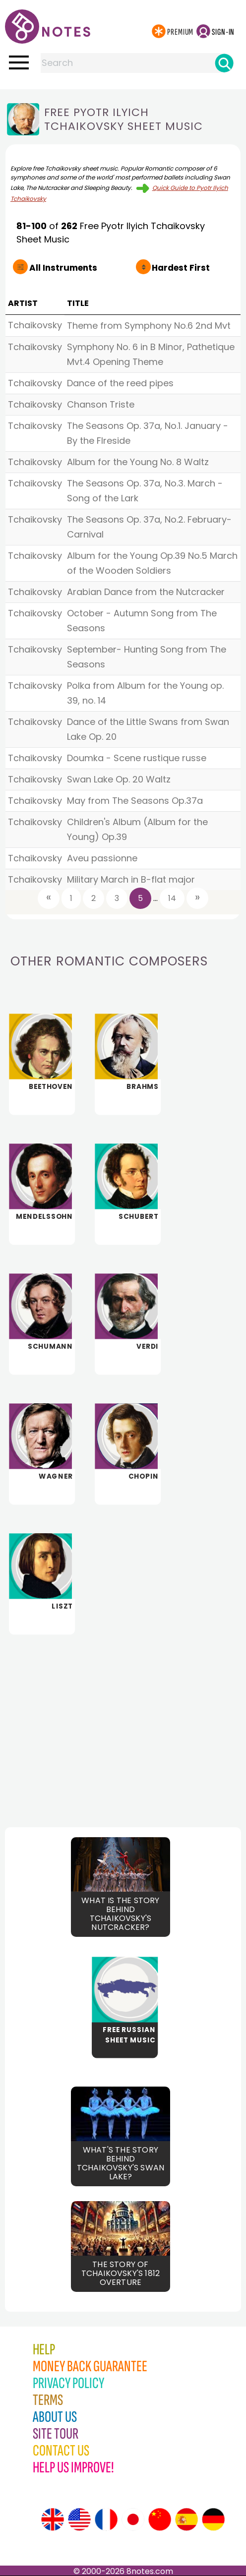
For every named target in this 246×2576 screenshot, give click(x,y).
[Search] (224, 63)
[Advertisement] (123, 1722)
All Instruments (58, 268)
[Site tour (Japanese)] (133, 2519)
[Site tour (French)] (106, 2519)
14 (172, 898)
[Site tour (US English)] (79, 2519)
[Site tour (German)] (213, 2519)
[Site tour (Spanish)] (186, 2519)
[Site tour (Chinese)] (159, 2519)
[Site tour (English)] (52, 2519)
